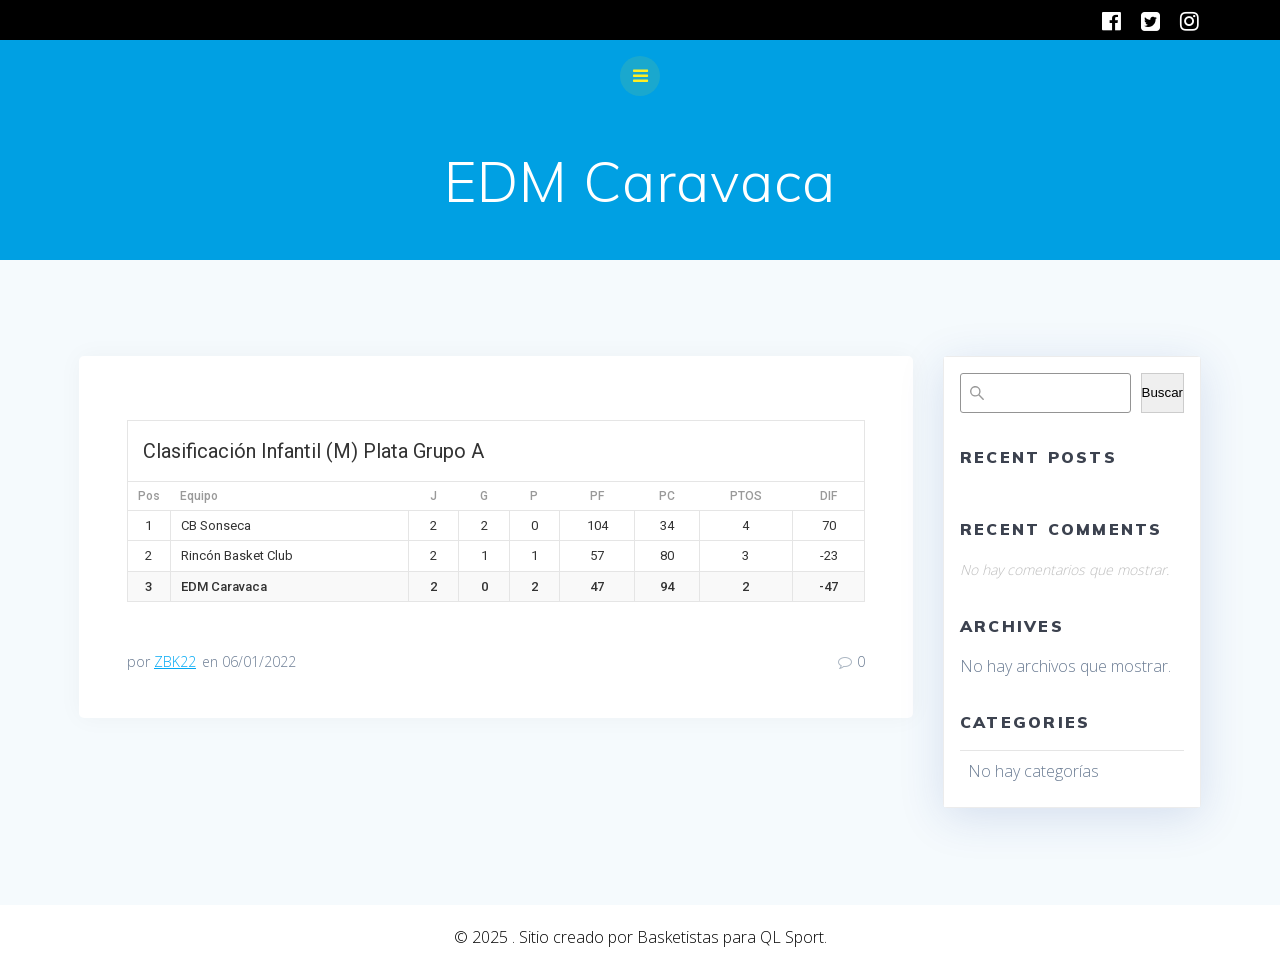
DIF (828, 496)
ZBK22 (175, 661)
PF (597, 496)
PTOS (746, 496)
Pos (149, 496)
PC (667, 496)
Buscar (1162, 392)
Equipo (199, 496)
